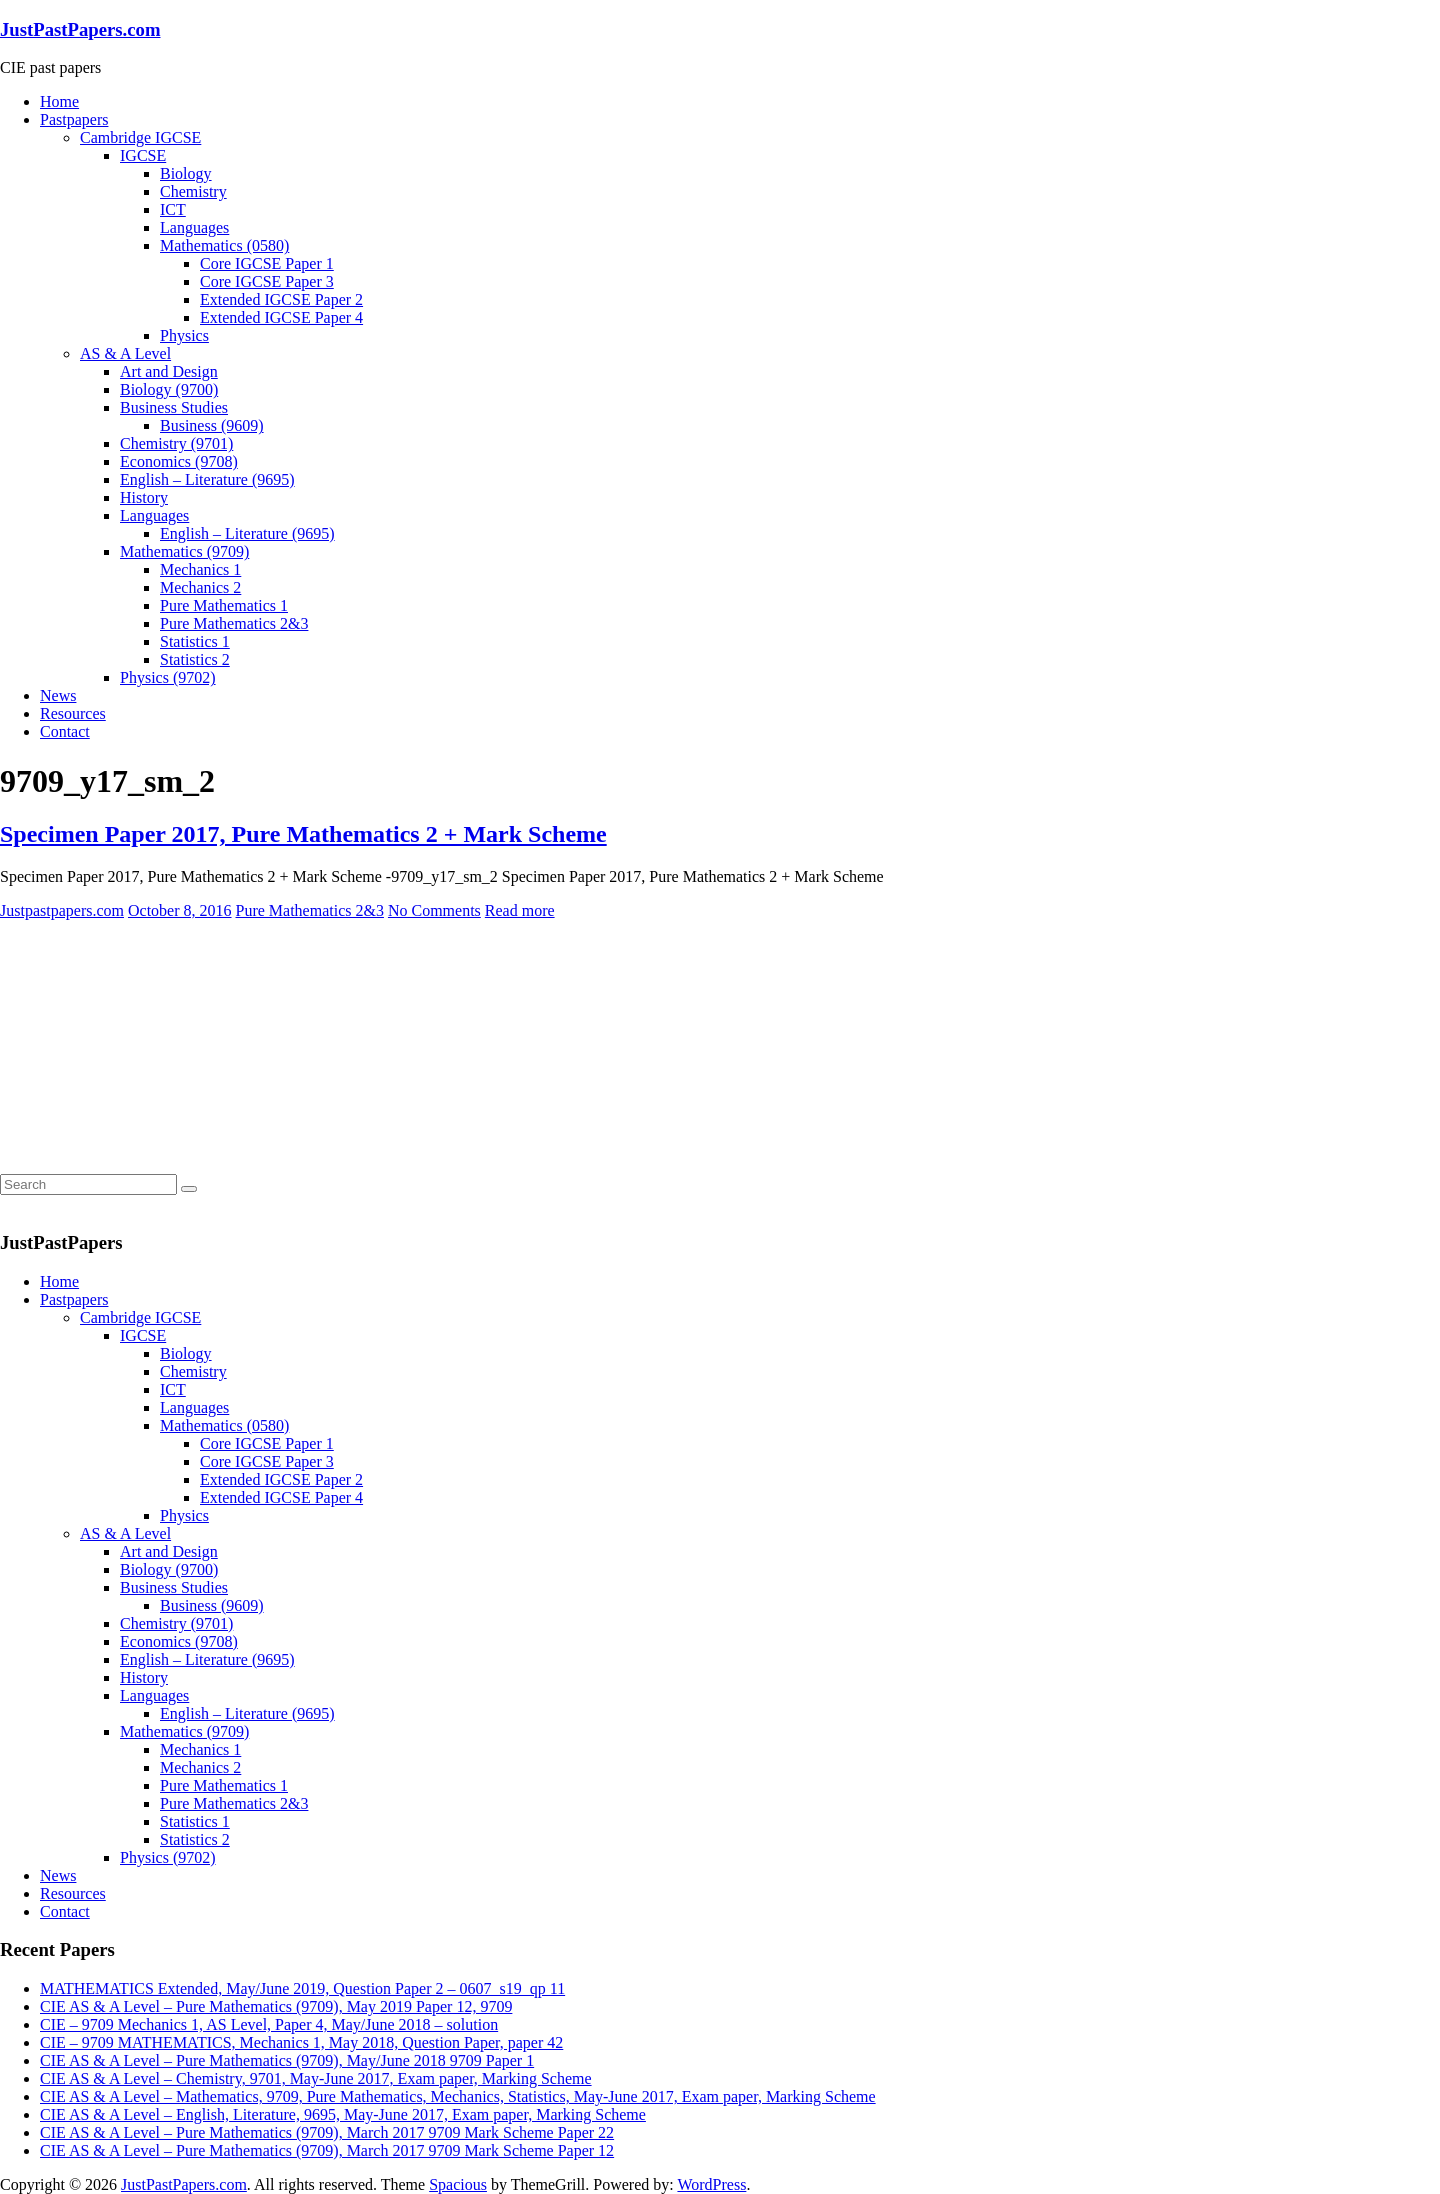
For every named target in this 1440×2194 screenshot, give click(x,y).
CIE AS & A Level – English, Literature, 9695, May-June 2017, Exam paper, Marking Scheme (343, 2114)
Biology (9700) (169, 389)
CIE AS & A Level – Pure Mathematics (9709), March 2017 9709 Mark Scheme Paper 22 (327, 2132)
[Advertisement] (150, 1045)
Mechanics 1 (200, 569)
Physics (184, 335)
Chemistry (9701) (176, 443)
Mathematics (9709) (184, 551)
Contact (65, 731)
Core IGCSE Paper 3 (267, 281)
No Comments (434, 910)
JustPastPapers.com (80, 29)
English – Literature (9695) (207, 479)
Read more (520, 910)
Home (59, 101)
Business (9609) (212, 425)
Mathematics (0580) (224, 245)
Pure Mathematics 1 (224, 605)
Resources (73, 713)
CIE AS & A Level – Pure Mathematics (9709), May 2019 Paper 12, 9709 (276, 2006)
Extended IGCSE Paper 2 (281, 299)
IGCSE (143, 155)
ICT (173, 209)
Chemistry (193, 191)
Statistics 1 (195, 641)
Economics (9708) (179, 461)
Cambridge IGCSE (140, 137)
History (144, 497)
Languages (194, 227)
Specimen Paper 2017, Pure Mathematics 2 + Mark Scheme (303, 834)
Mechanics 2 (200, 587)
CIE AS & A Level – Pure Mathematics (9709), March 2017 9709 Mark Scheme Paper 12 (327, 2150)
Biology (186, 173)
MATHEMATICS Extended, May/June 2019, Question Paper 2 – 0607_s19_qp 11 (302, 1988)
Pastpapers (74, 119)
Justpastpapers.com (62, 910)
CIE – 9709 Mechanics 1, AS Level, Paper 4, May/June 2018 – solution (269, 2024)
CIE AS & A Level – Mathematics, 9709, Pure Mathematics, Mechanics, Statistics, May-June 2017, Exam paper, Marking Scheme (458, 2096)
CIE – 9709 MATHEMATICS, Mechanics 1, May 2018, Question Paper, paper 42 (301, 2042)
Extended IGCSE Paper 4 (281, 317)
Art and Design (169, 371)
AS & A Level (125, 353)
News (58, 695)
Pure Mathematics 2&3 (234, 623)
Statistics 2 (195, 659)
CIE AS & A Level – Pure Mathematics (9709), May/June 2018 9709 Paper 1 (287, 2060)
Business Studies (174, 407)
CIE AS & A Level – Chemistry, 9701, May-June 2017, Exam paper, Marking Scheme (316, 2078)
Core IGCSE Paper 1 (267, 263)
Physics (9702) (168, 677)
